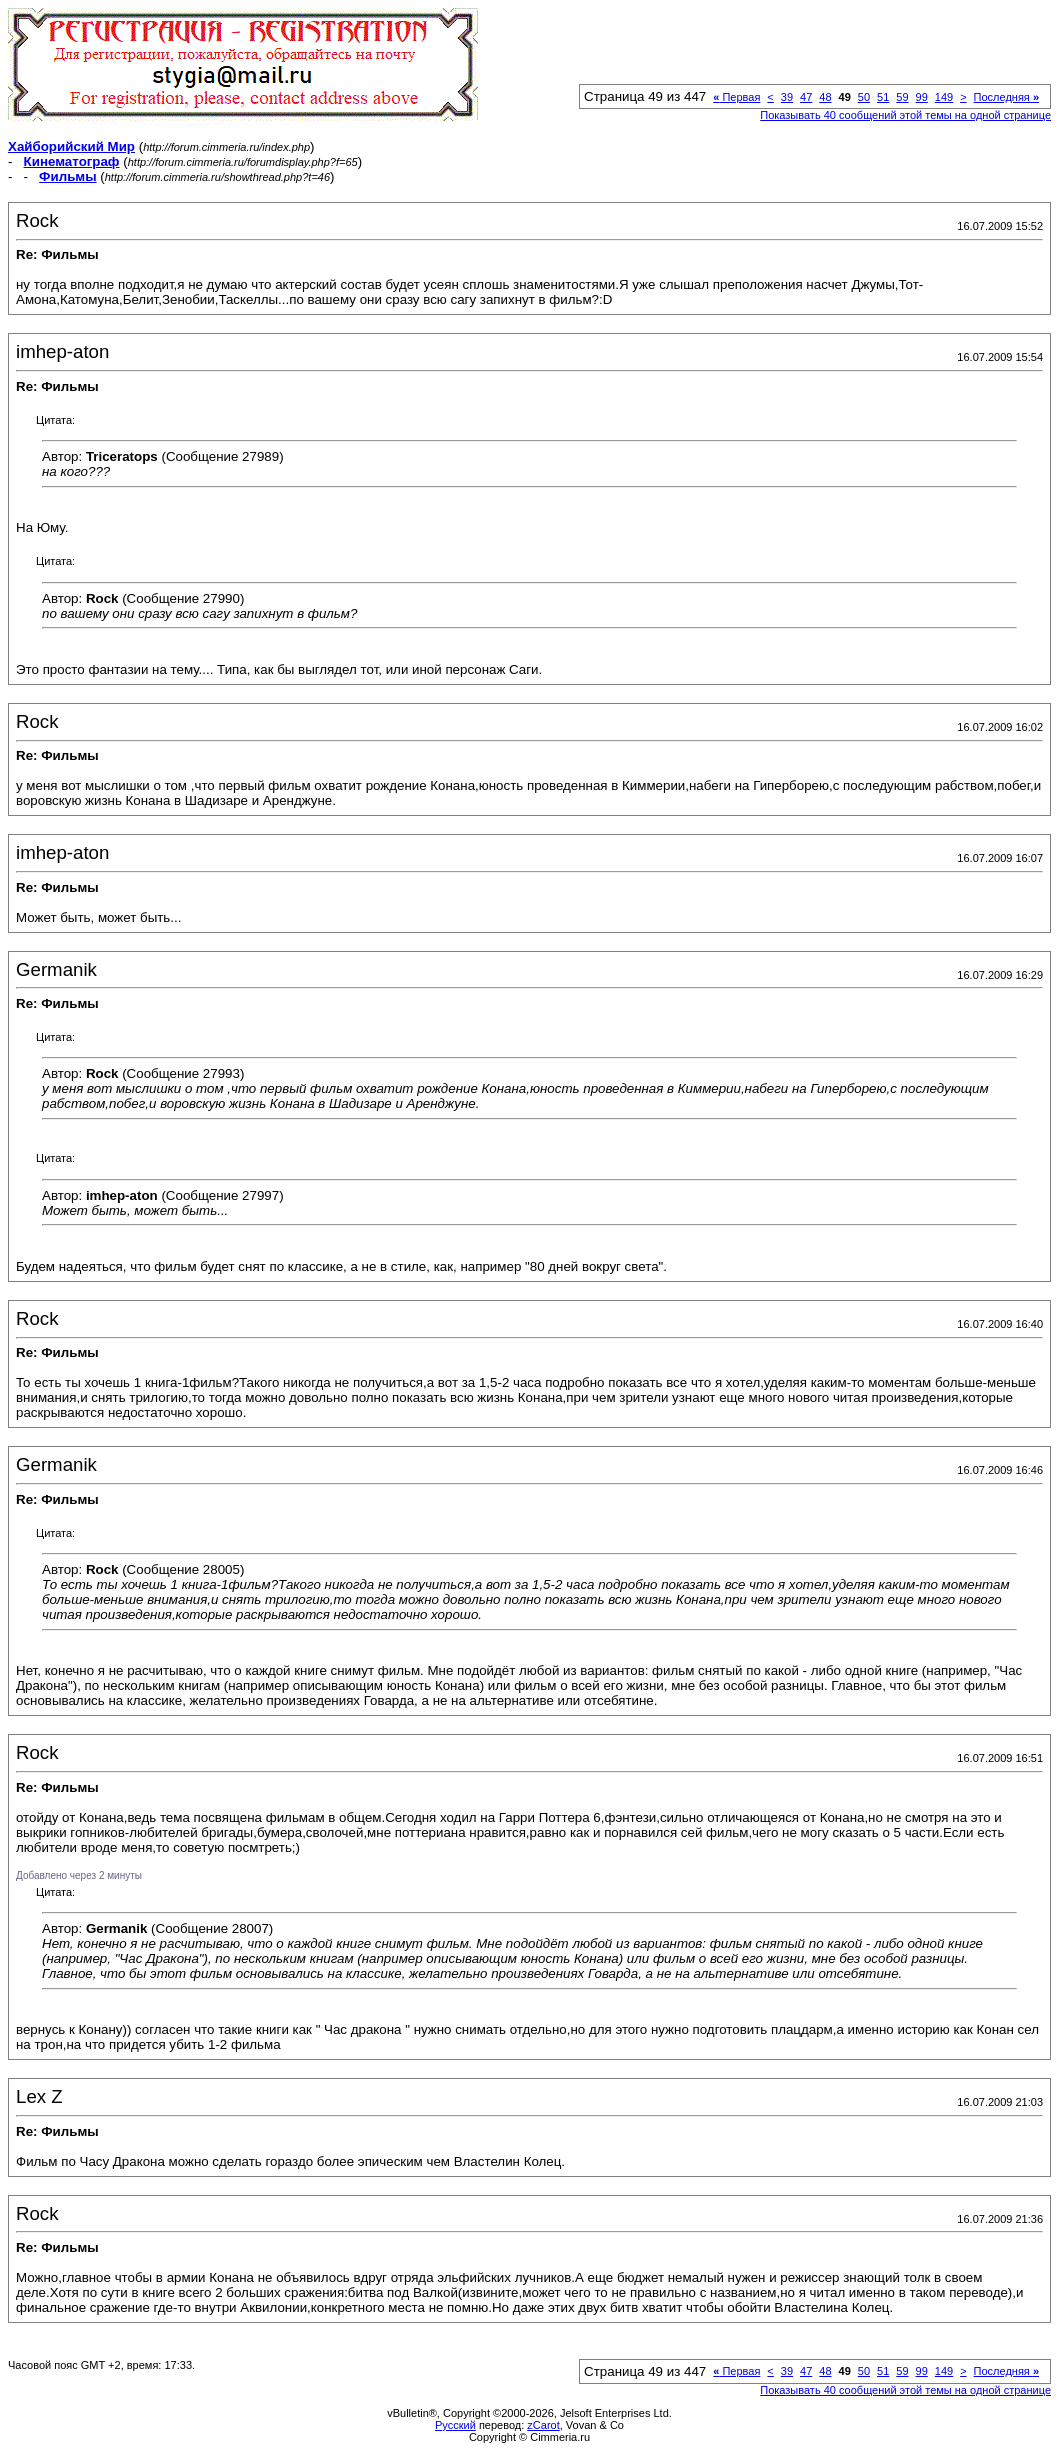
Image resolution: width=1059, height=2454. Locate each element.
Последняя (1006, 97)
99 (922, 97)
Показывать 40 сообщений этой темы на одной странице (905, 115)
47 (806, 97)
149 (944, 97)
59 (902, 97)
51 (883, 97)
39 (787, 97)
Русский (455, 2425)
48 (825, 97)
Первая (736, 97)
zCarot (543, 2425)
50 (864, 97)
